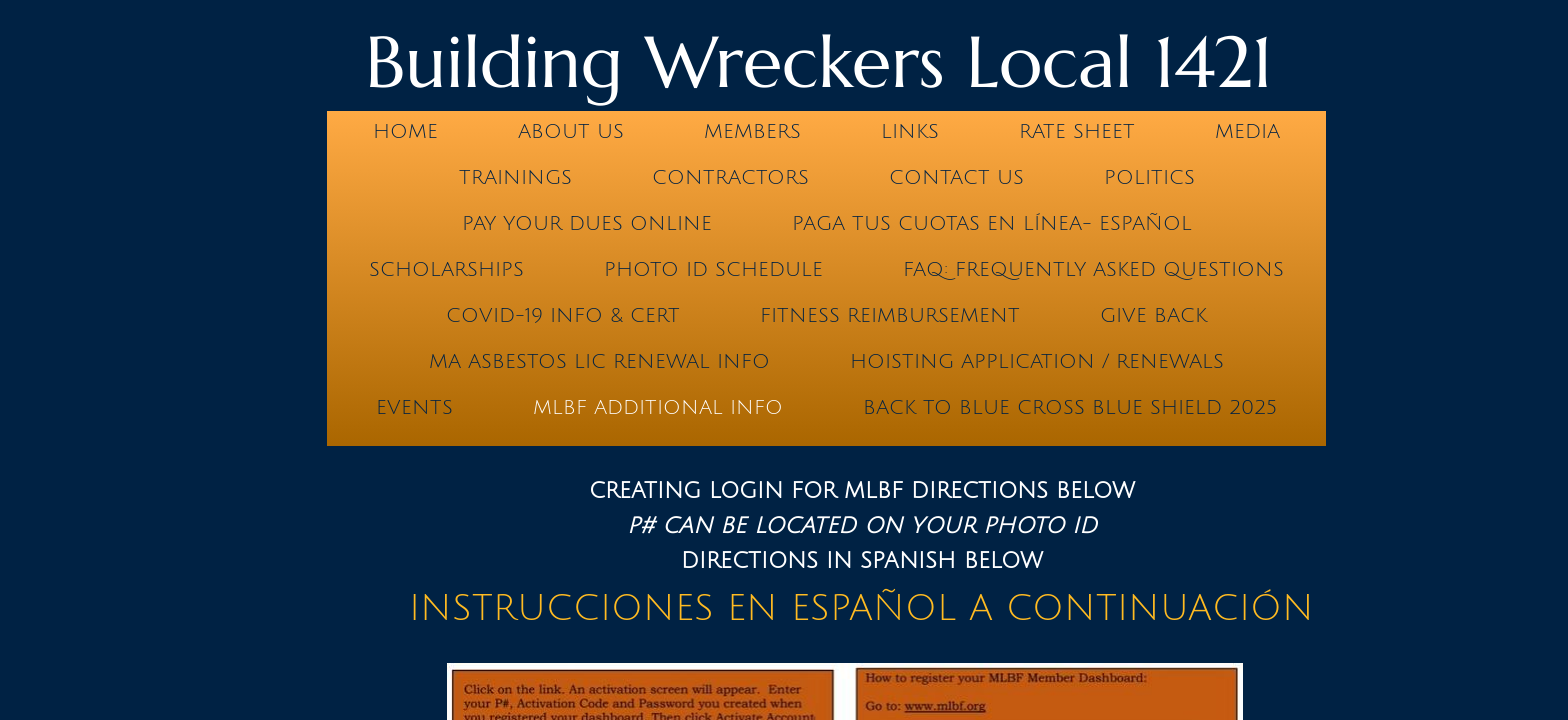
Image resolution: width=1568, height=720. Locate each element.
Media (1247, 132)
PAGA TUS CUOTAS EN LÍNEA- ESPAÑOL (992, 224)
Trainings (515, 178)
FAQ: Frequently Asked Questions (1093, 270)
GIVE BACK (1153, 316)
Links (910, 132)
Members (752, 132)
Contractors (730, 178)
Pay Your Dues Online (587, 224)
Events (414, 408)
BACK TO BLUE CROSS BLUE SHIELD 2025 (1070, 408)
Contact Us (956, 178)
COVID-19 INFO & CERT (563, 316)
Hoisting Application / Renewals (1037, 362)
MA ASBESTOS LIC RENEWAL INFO (599, 362)
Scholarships (446, 270)
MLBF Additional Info (658, 408)
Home (405, 132)
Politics (1149, 178)
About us (571, 132)
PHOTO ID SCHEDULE (713, 270)
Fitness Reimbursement (890, 316)
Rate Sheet (1077, 132)
